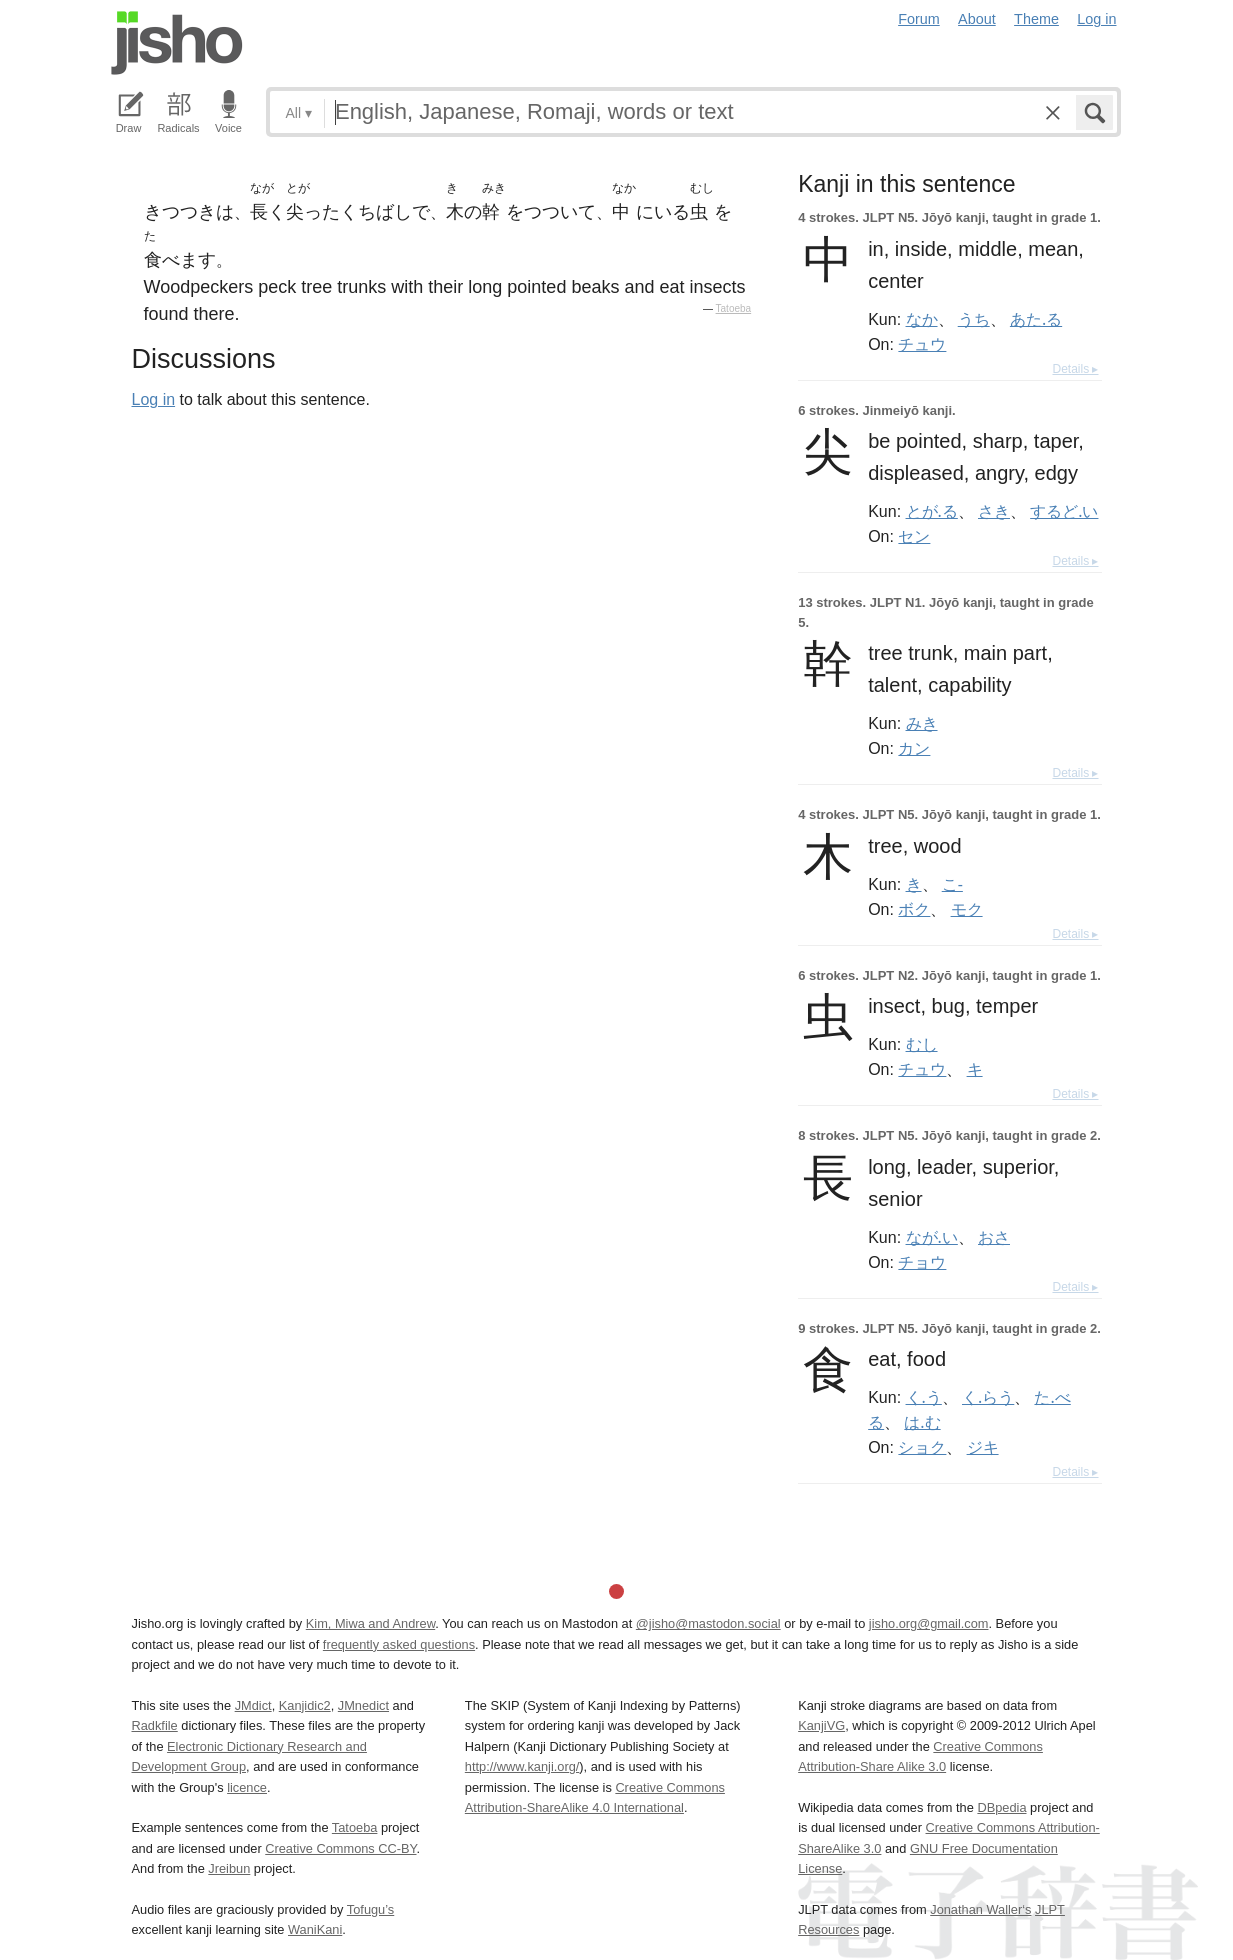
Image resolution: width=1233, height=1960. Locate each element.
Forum (919, 19)
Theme (1036, 19)
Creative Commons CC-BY (340, 1848)
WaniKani (315, 1929)
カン (914, 748)
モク (967, 909)
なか (922, 319)
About (977, 19)
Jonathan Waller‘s (980, 1909)
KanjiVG (821, 1725)
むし (922, 1044)
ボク (914, 909)
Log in (1096, 19)
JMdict (253, 1705)
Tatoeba (734, 308)
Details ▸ (1075, 369)
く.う (924, 1397)
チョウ (922, 1262)
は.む (922, 1422)
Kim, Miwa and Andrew (370, 1623)
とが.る (932, 511)
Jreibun (229, 1868)
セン (914, 536)
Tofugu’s (370, 1909)
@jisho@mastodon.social (708, 1623)
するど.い (1064, 511)
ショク (922, 1447)
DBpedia (1001, 1807)
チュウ (922, 344)
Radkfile (155, 1725)
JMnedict (363, 1705)
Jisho (177, 43)
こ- (952, 884)
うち (974, 319)
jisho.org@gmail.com (929, 1623)
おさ (994, 1237)
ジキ (983, 1447)
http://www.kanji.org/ (522, 1766)
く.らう (988, 1397)
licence (247, 1787)
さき (994, 511)
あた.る (1036, 319)
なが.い (932, 1237)
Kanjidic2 (305, 1705)
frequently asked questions (399, 1644)
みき (922, 723)
